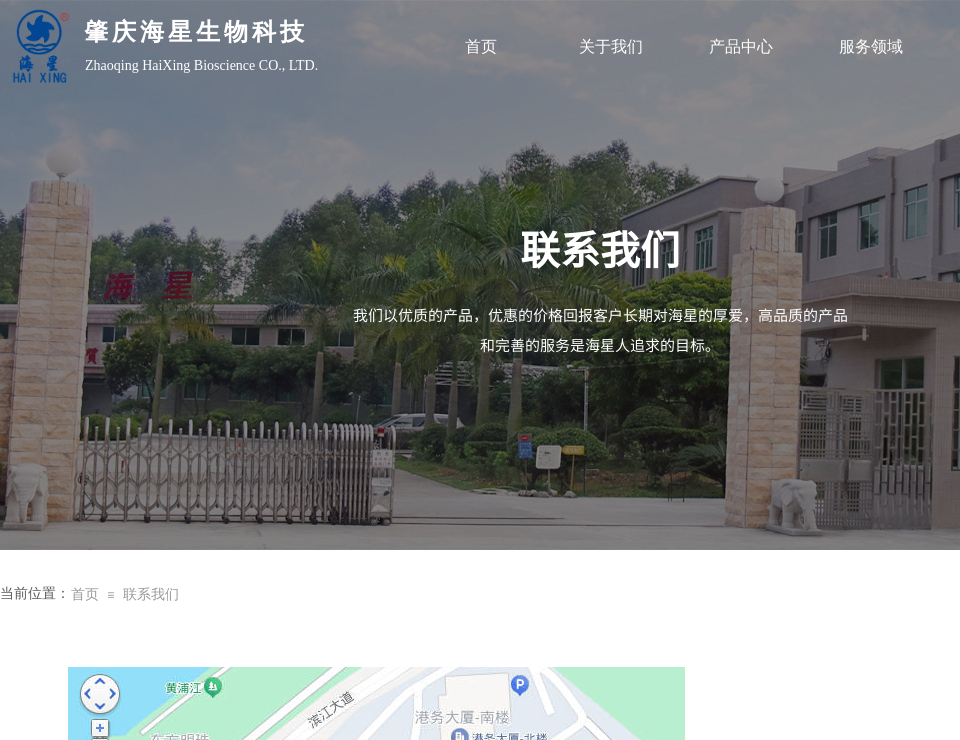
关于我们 (611, 46)
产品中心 (741, 46)
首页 (481, 46)
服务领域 (871, 46)
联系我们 (151, 594)
